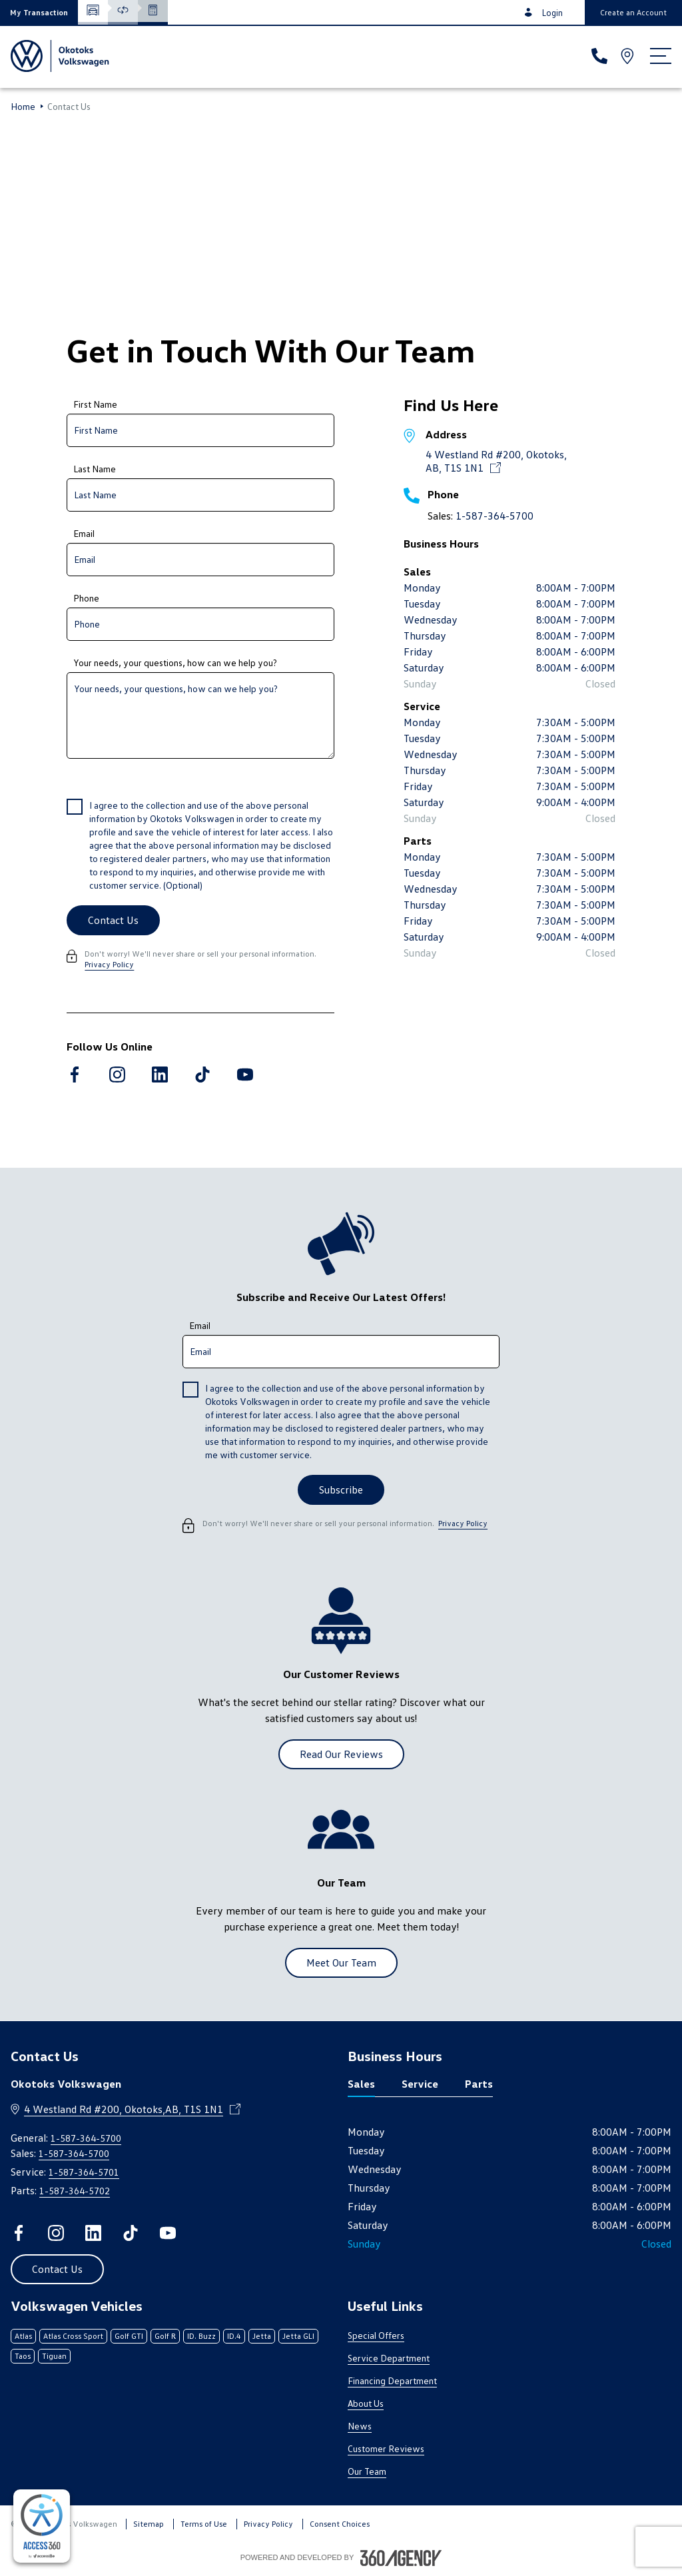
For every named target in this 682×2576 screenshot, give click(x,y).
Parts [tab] (479, 2083)
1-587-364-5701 (84, 2172)
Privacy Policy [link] (109, 964)
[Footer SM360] (401, 2558)
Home (23, 106)
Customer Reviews (386, 2448)
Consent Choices (340, 2524)
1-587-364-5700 (494, 515)
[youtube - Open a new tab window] (245, 1074)
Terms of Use (203, 2524)
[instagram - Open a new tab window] (117, 1074)
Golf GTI (129, 2336)
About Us (366, 2403)
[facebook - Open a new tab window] (75, 1074)
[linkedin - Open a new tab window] (160, 1074)
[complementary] (41, 2526)
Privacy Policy (268, 2524)
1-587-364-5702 (74, 2190)
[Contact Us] (113, 920)
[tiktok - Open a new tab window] (202, 1074)
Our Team (367, 2471)
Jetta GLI (298, 2336)
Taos (23, 2356)
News (360, 2425)
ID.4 (234, 2336)
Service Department (389, 2357)
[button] (39, 12)
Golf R (165, 2336)
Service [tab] (420, 2083)
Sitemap (148, 2524)
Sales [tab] (361, 2083)
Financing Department (392, 2380)
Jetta (261, 2336)
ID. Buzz (201, 2336)
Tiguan (54, 2356)
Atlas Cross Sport (73, 2336)
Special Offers (376, 2335)
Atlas (23, 2336)
